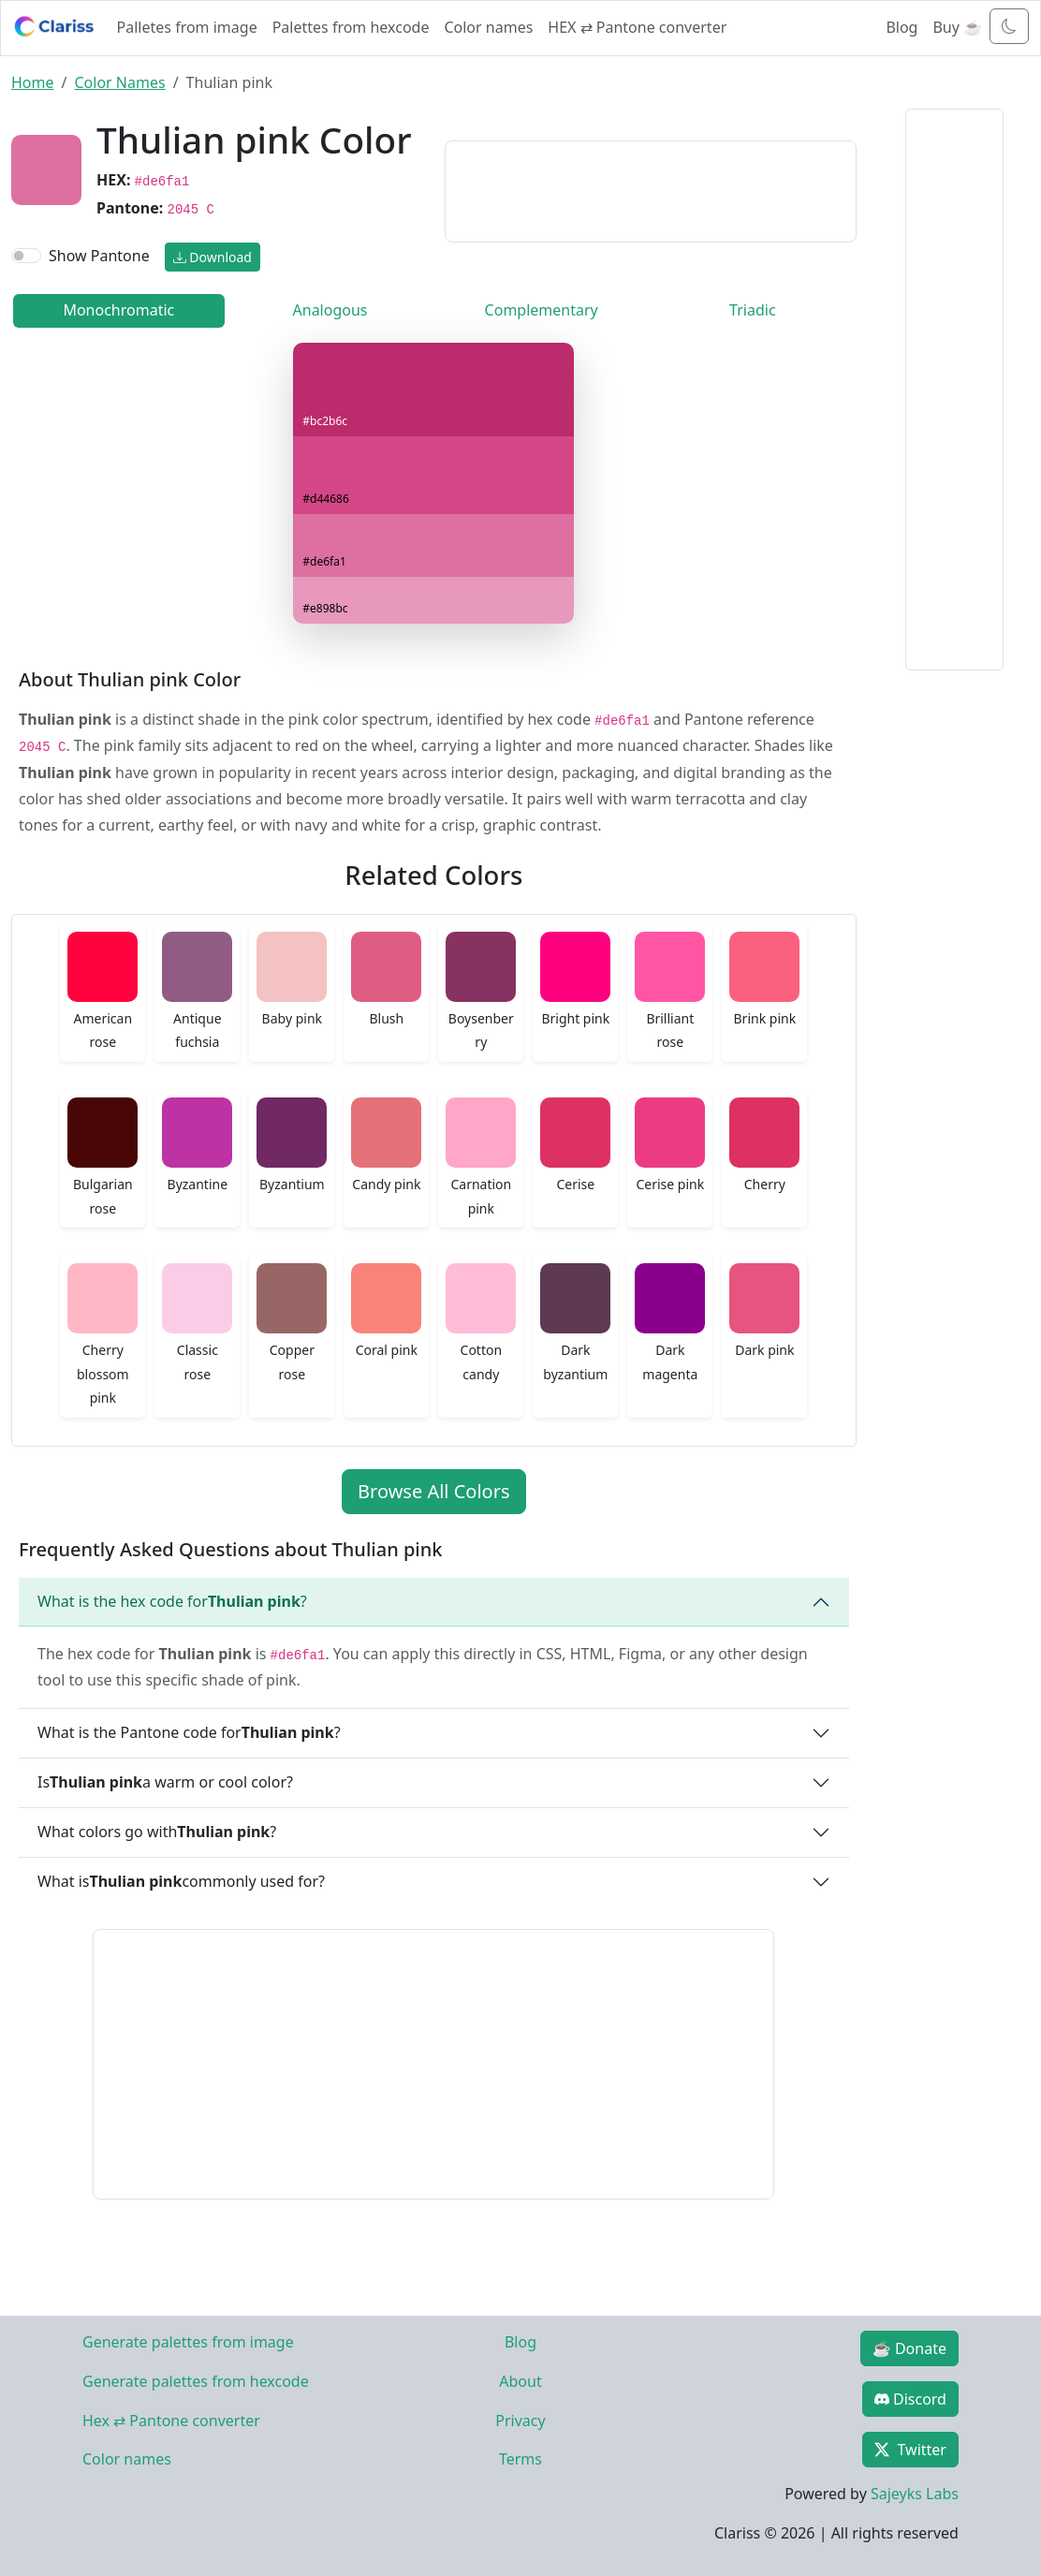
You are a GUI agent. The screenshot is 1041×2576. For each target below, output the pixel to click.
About (520, 2381)
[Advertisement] (650, 188)
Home (32, 82)
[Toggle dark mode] (1009, 26)
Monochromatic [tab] (118, 310)
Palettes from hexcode (351, 27)
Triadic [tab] (752, 310)
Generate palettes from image (188, 2342)
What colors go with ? (156, 1831)
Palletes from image (187, 27)
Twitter (910, 2449)
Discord (910, 2399)
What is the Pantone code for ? (189, 1732)
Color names (488, 27)
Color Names (119, 82)
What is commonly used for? (181, 1881)
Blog (901, 27)
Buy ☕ (957, 27)
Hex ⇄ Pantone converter (171, 2420)
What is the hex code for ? (172, 1601)
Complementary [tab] (541, 310)
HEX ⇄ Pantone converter (637, 27)
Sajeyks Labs (915, 2493)
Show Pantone (99, 255)
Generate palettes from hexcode (195, 2381)
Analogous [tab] (330, 310)
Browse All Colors (433, 1491)
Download (212, 257)
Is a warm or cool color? (165, 1782)
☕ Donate (909, 2348)
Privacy (520, 2420)
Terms (520, 2459)
